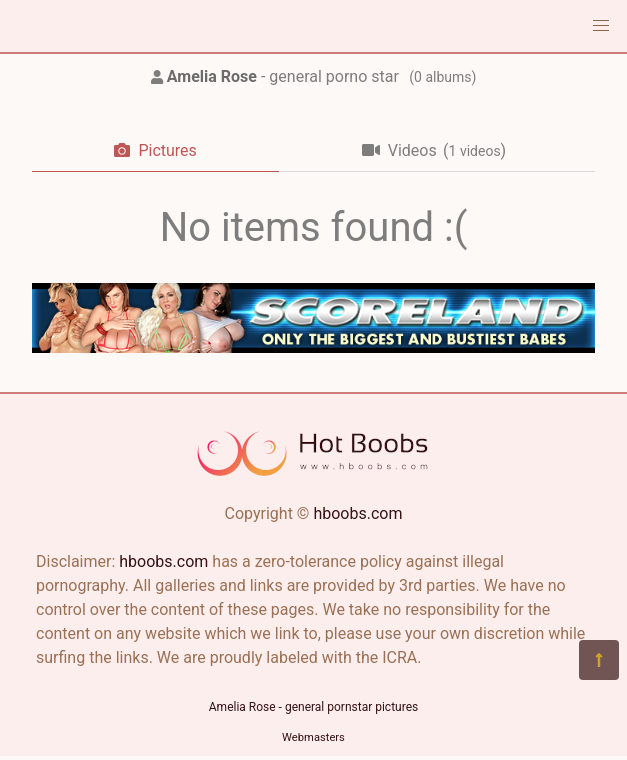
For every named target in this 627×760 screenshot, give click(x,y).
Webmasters (313, 737)
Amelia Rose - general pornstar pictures (313, 707)
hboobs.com (357, 513)
